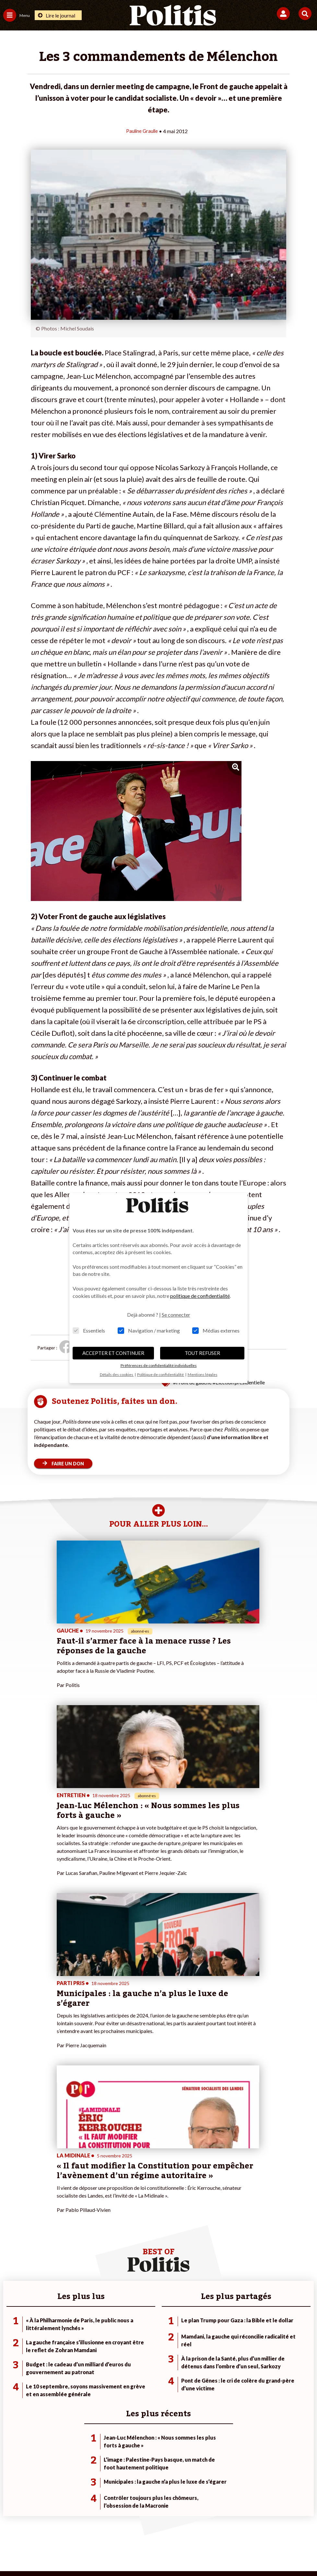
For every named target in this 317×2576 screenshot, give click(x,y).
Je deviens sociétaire (128, 2324)
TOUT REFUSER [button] (202, 1353)
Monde (60, 2317)
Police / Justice (68, 2351)
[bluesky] (104, 2553)
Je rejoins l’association (129, 2338)
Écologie (11, 2331)
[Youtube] (124, 2553)
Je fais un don (121, 2317)
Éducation (63, 2338)
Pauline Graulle (142, 131)
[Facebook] (83, 2553)
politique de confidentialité (200, 1296)
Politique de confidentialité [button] (160, 1374)
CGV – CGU (159, 2530)
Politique (12, 2324)
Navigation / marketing (149, 1330)
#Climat (218, 2317)
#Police (218, 2324)
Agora (9, 2317)
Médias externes (216, 1330)
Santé (59, 2345)
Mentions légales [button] (202, 1374)
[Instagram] (144, 2553)
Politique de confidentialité (211, 2530)
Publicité (260, 2530)
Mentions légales (61, 2530)
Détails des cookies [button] (117, 1374)
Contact (24, 2530)
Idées (9, 2345)
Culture (11, 2351)
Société (11, 2338)
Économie (63, 2331)
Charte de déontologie (113, 2530)
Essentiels (89, 1330)
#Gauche (220, 2331)
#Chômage (222, 2345)
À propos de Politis (126, 2345)
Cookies (287, 2530)
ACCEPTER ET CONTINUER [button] (113, 1353)
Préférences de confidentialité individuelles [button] (159, 1365)
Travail (60, 2324)
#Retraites (221, 2338)
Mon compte (120, 2351)
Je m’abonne (119, 2331)
